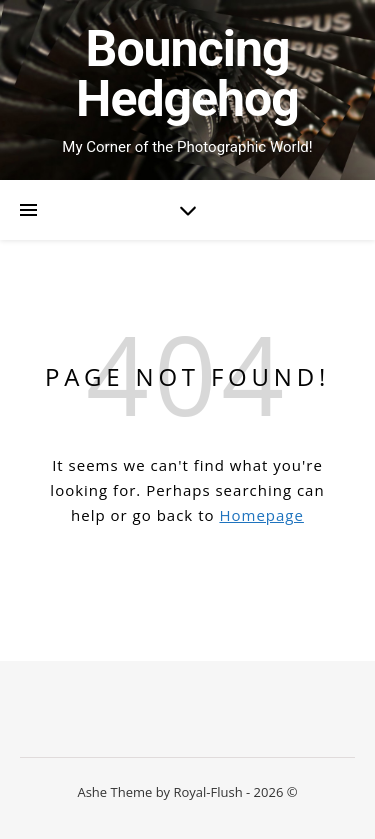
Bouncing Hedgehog (187, 74)
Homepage (261, 515)
